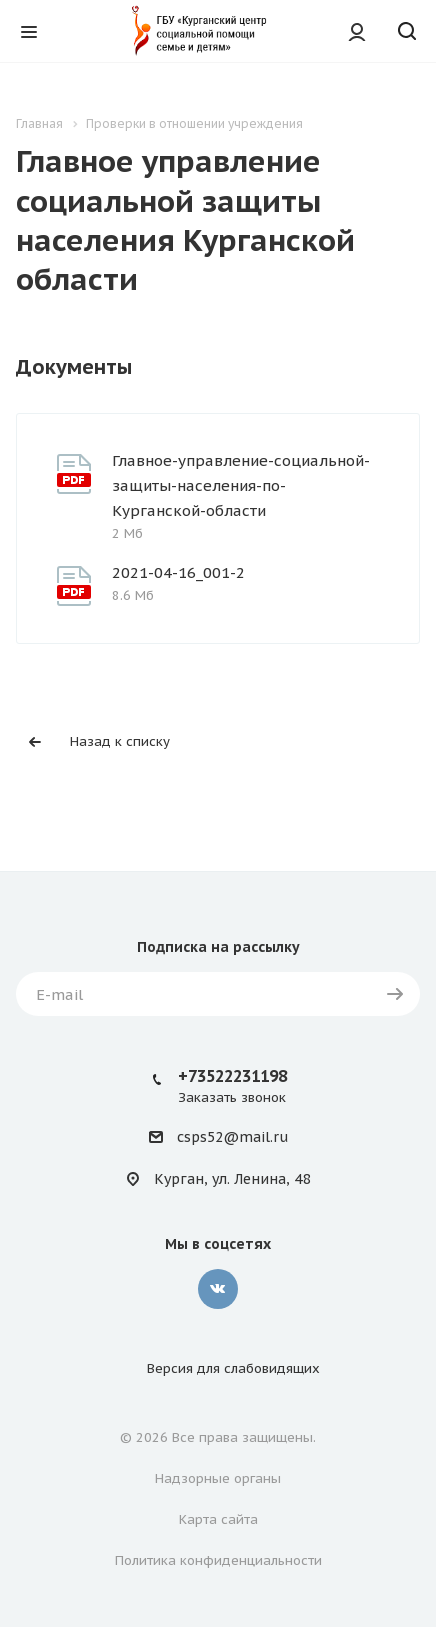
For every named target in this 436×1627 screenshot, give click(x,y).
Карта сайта (218, 1519)
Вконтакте (218, 1289)
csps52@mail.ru (232, 1138)
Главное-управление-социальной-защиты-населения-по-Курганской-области (241, 485)
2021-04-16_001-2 (178, 572)
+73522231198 (232, 1076)
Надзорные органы (218, 1478)
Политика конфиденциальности (218, 1560)
